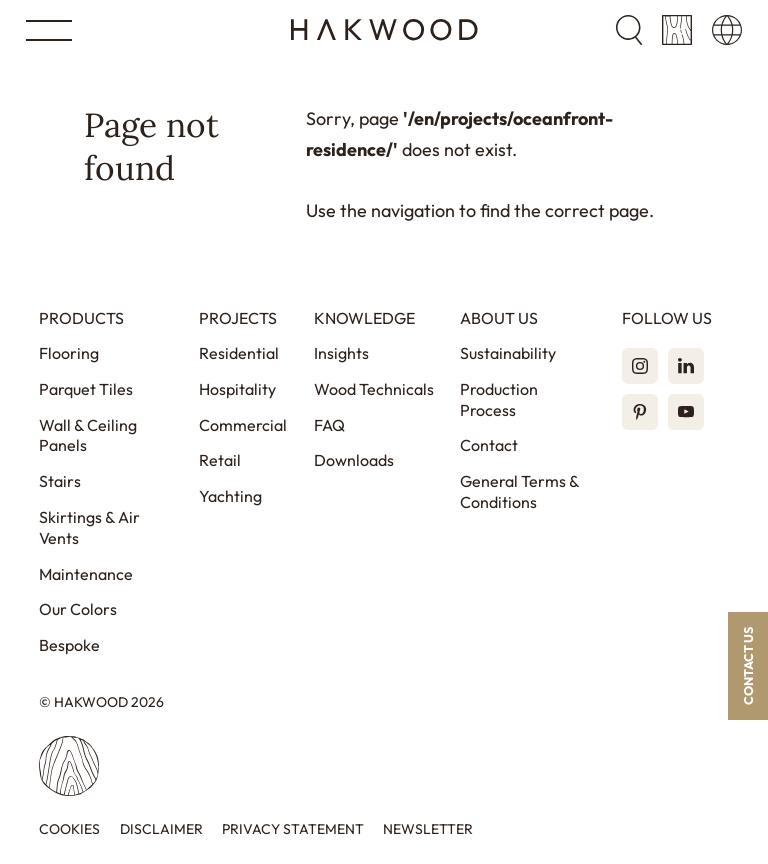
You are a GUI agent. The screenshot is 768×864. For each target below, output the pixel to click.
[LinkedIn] (686, 366)
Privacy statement (293, 829)
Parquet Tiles (86, 389)
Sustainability (508, 353)
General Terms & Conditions (519, 491)
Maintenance (86, 574)
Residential (239, 353)
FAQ (329, 425)
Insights (341, 353)
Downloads (354, 460)
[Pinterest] (640, 412)
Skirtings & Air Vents (89, 527)
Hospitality (237, 389)
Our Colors (78, 609)
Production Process (499, 399)
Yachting (230, 496)
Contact (489, 445)
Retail (220, 460)
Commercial (243, 425)
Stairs (60, 481)
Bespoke (69, 645)
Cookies (69, 829)
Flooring (69, 353)
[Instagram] (640, 366)
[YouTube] (686, 412)
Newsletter (428, 829)
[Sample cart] (677, 30)
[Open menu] (49, 30)
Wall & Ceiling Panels (88, 435)
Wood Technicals (374, 389)
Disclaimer (161, 829)
